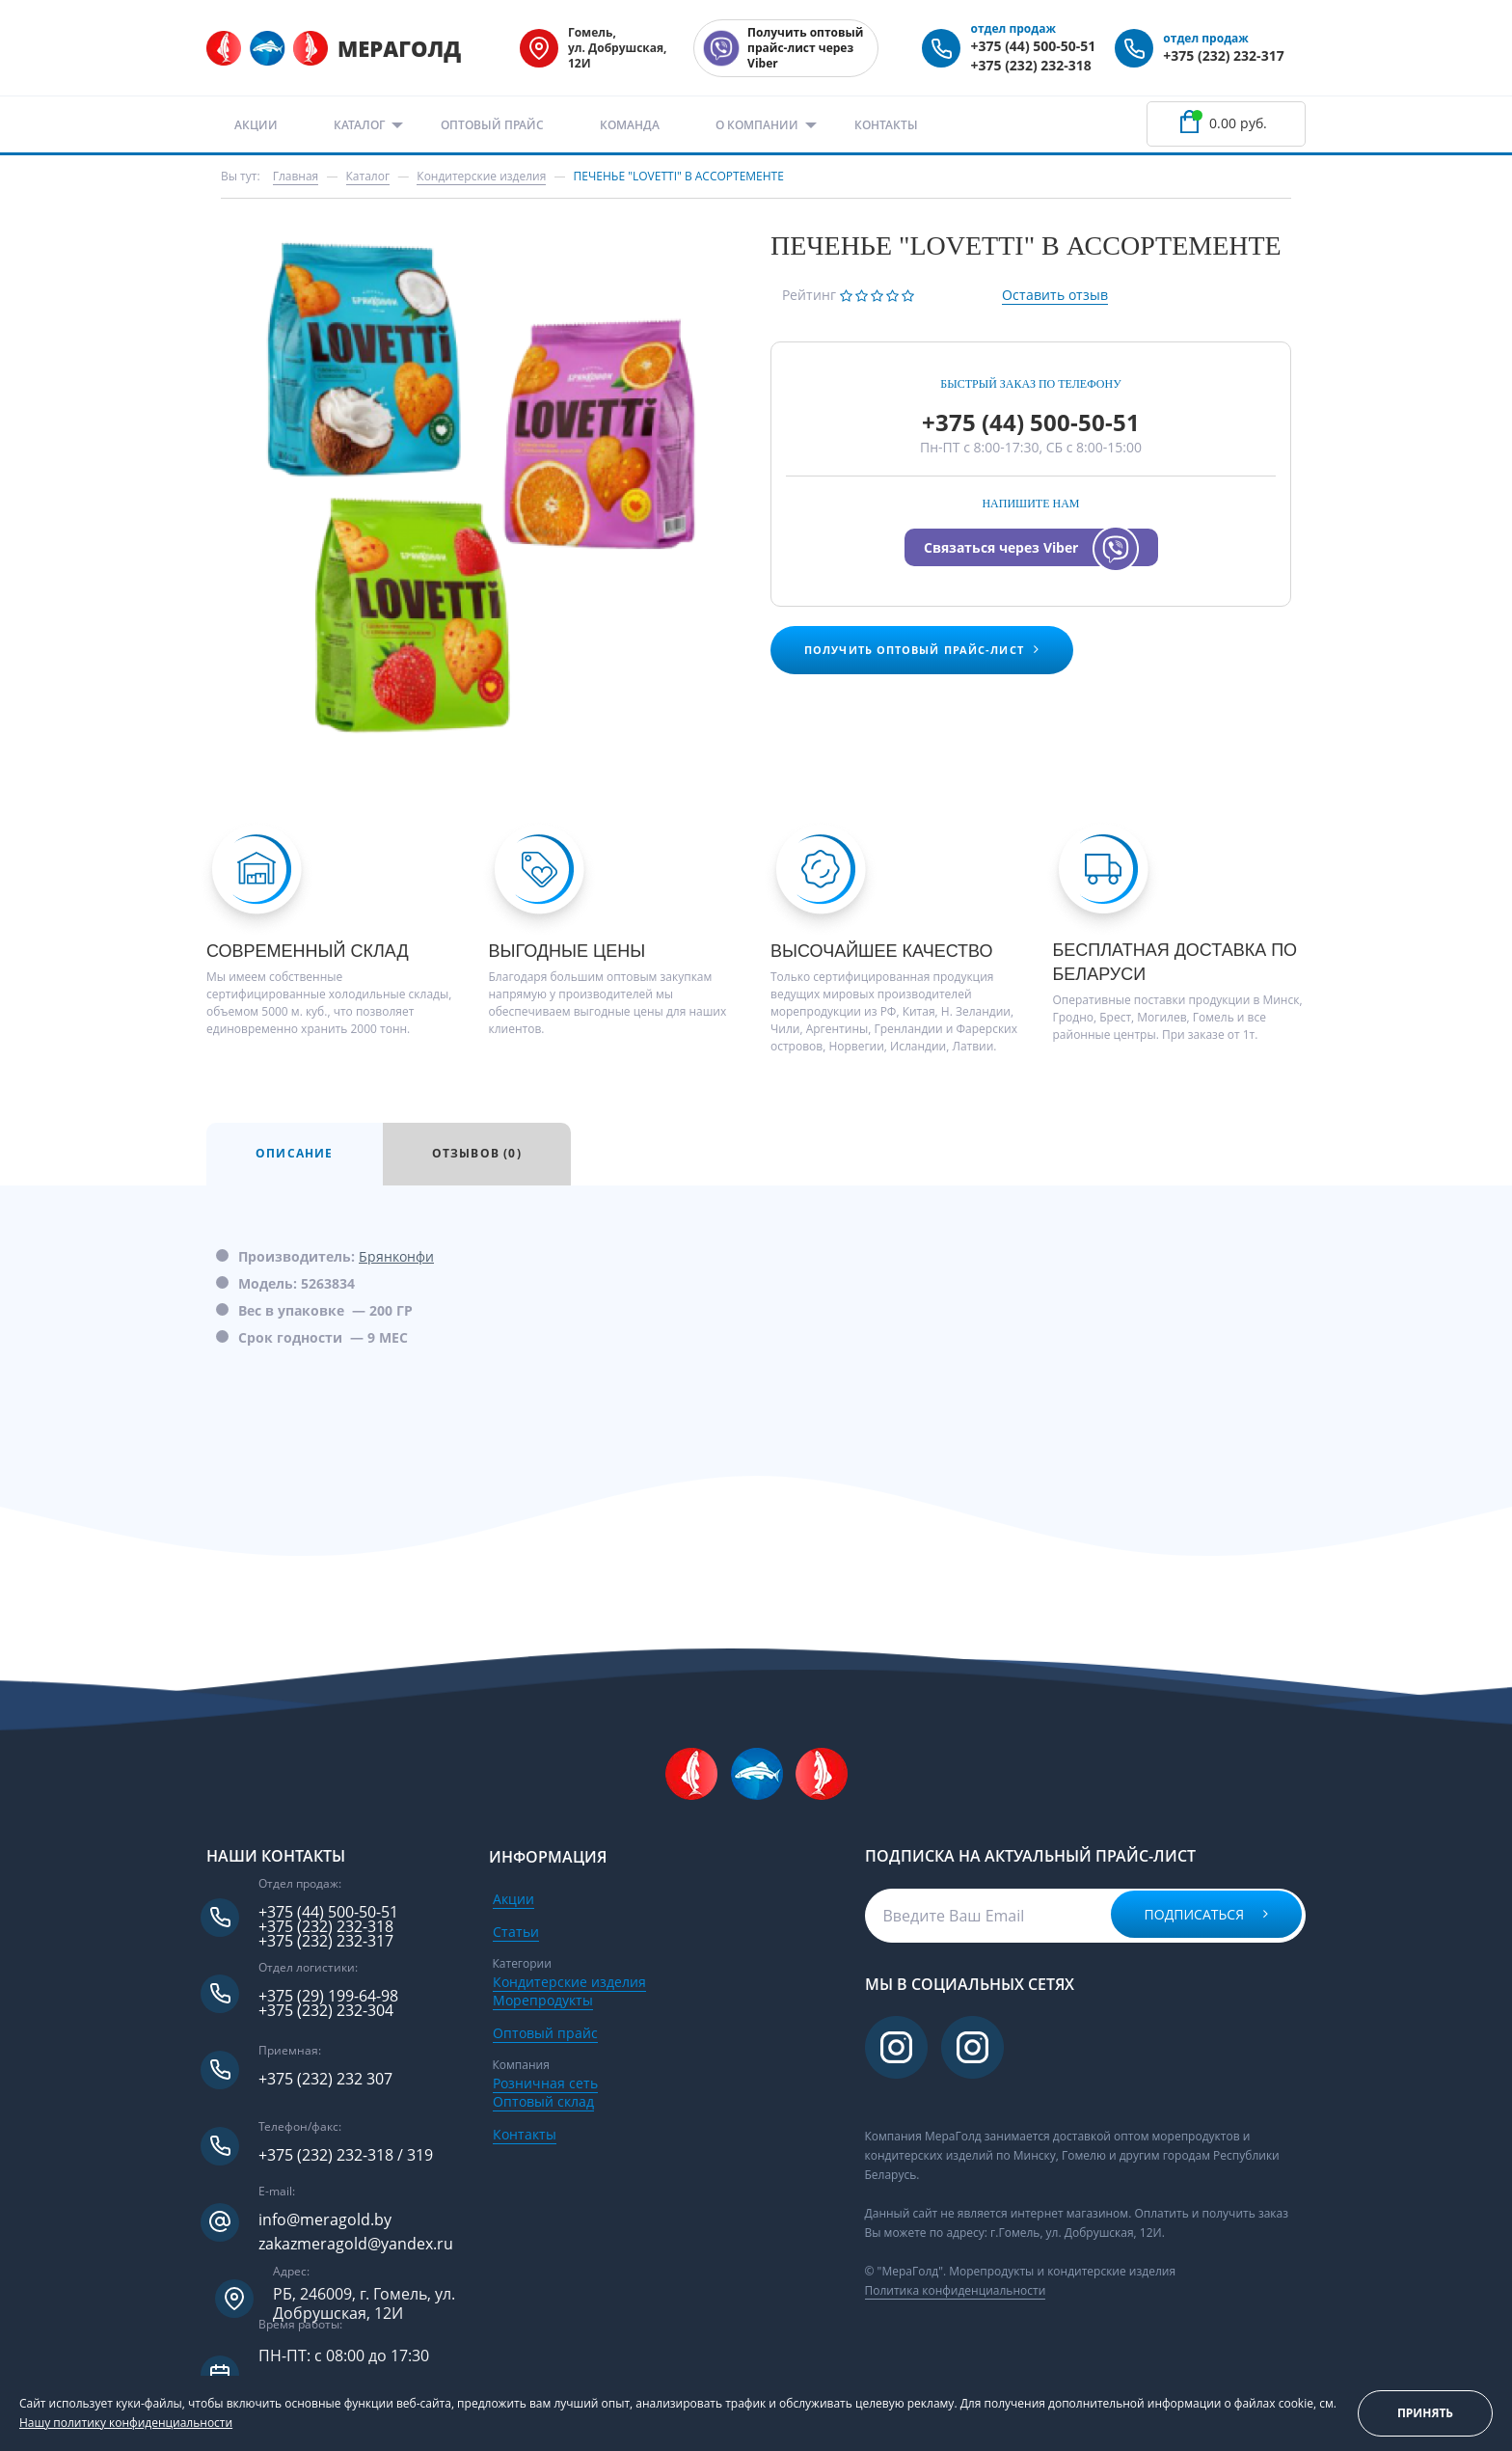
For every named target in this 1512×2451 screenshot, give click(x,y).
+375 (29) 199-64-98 (328, 1996)
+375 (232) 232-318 (1030, 65)
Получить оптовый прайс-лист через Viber (805, 47)
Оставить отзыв (1055, 295)
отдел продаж (1013, 28)
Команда (630, 125)
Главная (296, 176)
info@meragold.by (325, 2220)
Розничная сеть (545, 2083)
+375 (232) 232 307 (325, 2079)
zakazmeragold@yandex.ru (355, 2244)
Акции (256, 125)
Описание (295, 1153)
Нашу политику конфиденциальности (125, 2422)
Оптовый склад (543, 2101)
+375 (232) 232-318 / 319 (345, 2155)
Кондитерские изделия (569, 1982)
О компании (757, 125)
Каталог (359, 125)
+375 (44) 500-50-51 (1032, 46)
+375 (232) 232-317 (1223, 55)
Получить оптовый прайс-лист (922, 649)
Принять (1425, 2413)
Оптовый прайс (492, 125)
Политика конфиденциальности (955, 2290)
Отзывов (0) (477, 1153)
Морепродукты (543, 2000)
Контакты (886, 125)
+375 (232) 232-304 (325, 2010)
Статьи (516, 1931)
